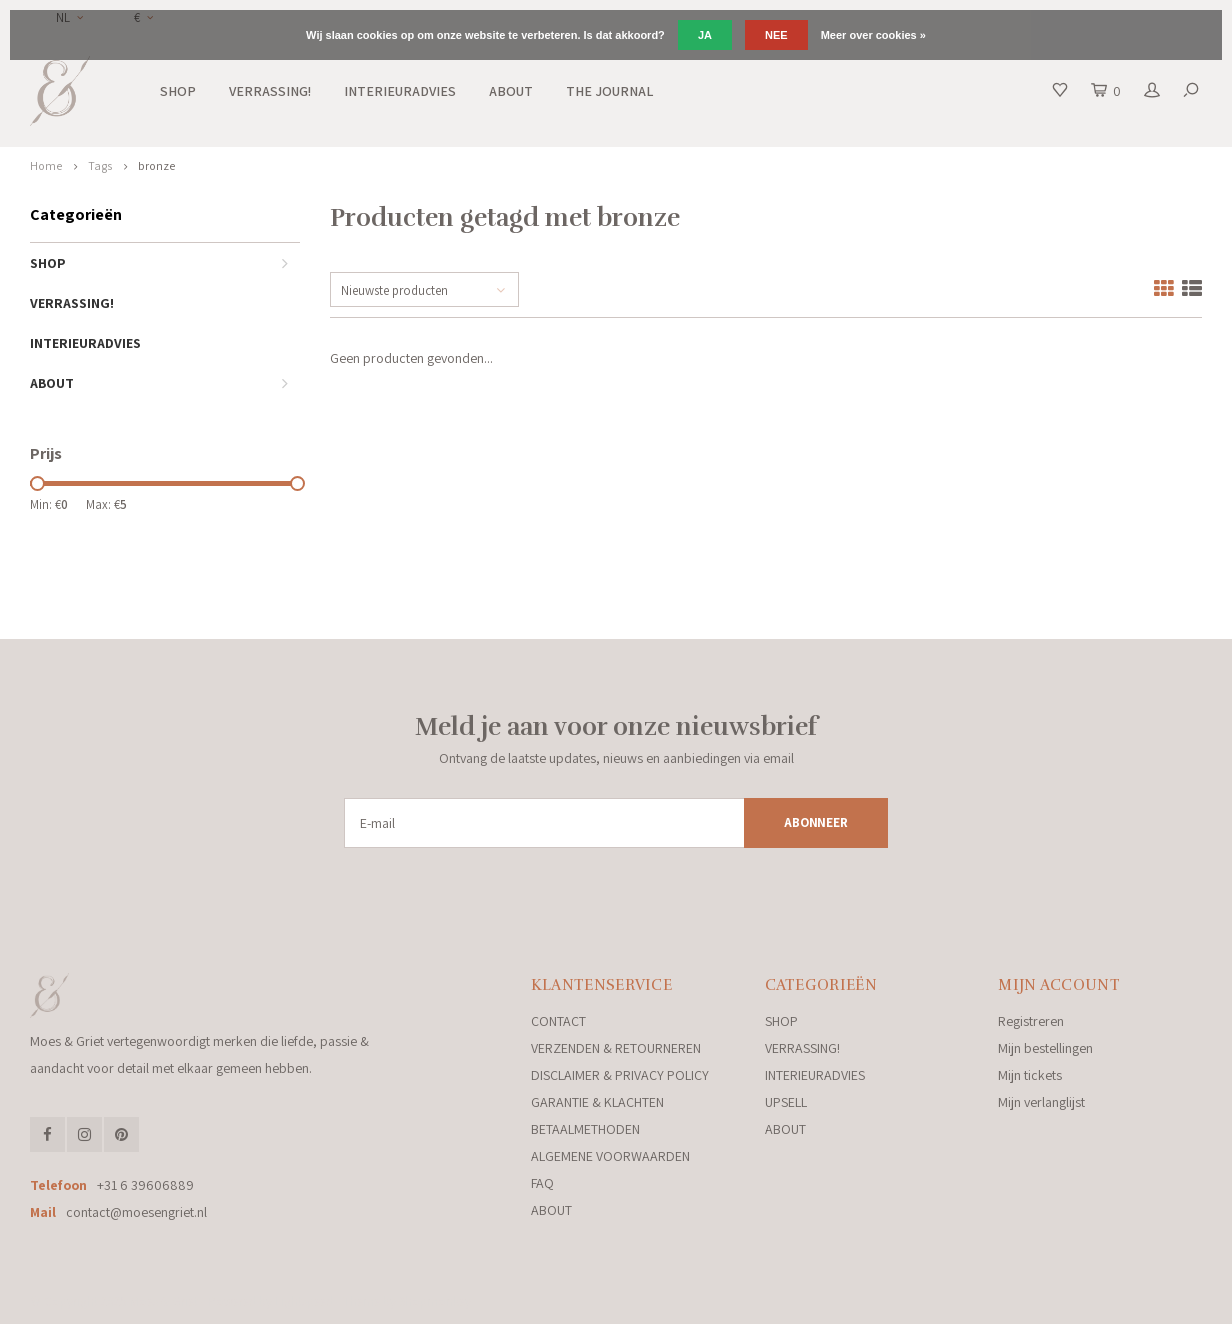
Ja (705, 35)
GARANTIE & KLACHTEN (597, 1102)
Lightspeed (304, 1301)
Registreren (1031, 1021)
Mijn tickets (1030, 1075)
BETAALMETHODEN (585, 1129)
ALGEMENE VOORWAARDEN (610, 1156)
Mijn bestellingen (1045, 1048)
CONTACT (558, 1021)
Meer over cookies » (873, 35)
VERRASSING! (270, 91)
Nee (776, 35)
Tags (100, 165)
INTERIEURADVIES (400, 91)
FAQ (542, 1183)
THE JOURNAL (609, 91)
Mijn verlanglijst (1041, 1102)
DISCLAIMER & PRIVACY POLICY (620, 1075)
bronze (156, 165)
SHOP (178, 91)
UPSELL (786, 1102)
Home (46, 165)
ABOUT (511, 91)
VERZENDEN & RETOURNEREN (616, 1048)
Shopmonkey (435, 1301)
